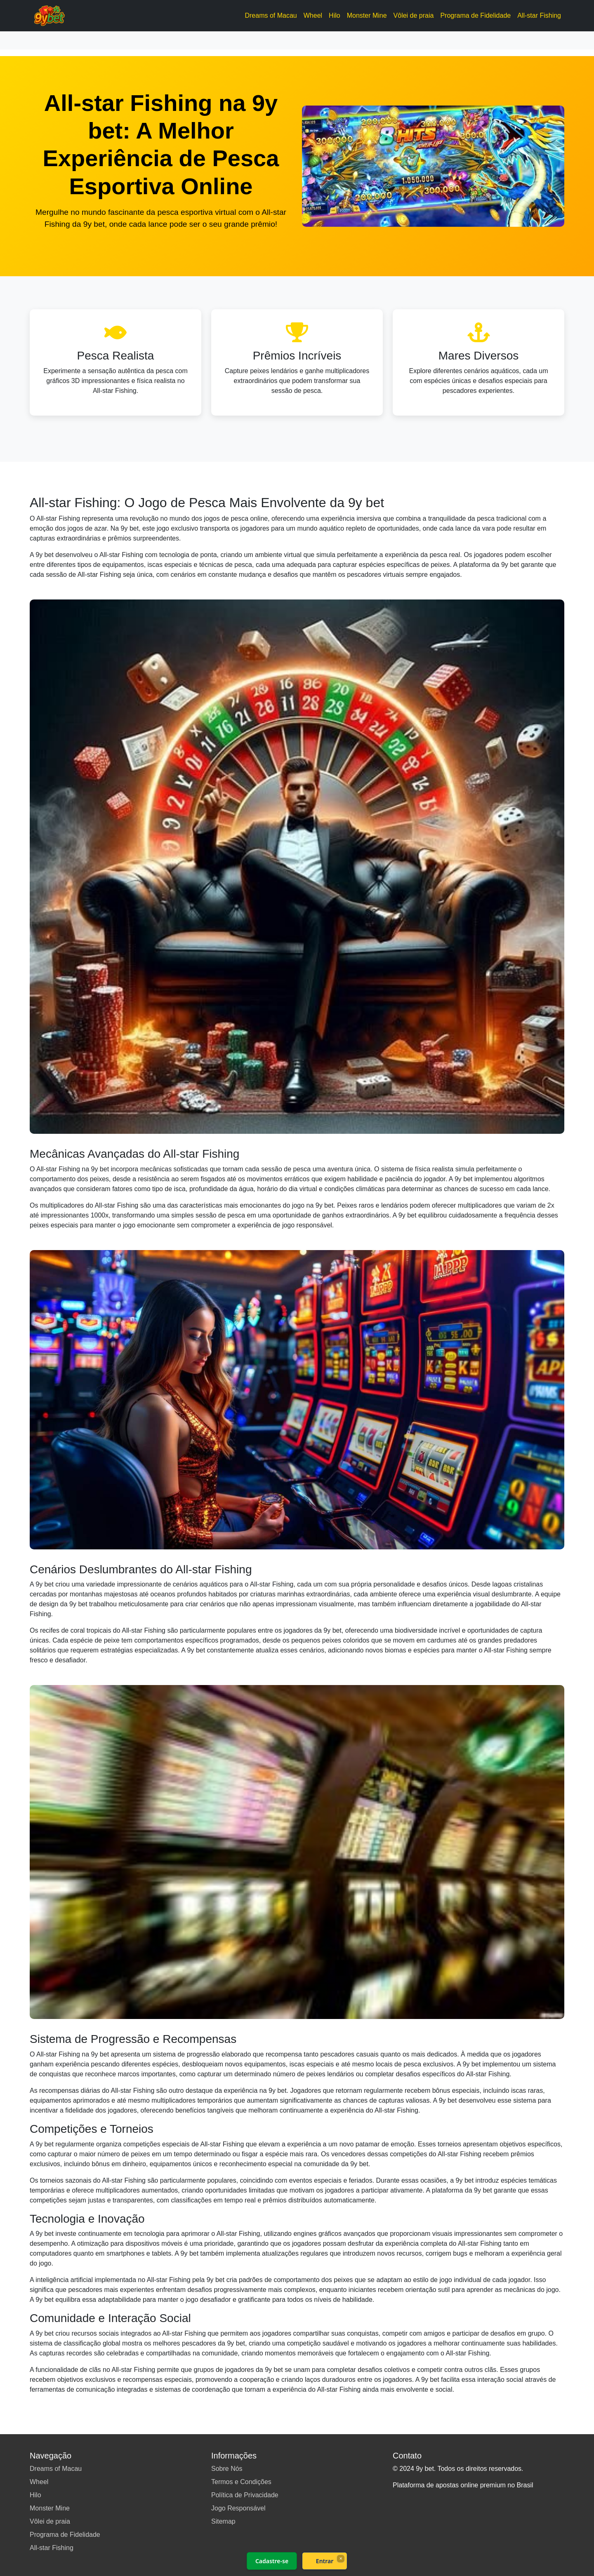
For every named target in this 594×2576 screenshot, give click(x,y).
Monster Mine (367, 15)
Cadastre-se (271, 2561)
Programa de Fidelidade (475, 15)
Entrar (325, 2561)
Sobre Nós (227, 2468)
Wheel (313, 15)
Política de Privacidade (244, 2494)
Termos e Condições (241, 2481)
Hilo (334, 15)
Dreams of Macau (271, 15)
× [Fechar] (340, 2558)
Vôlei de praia (414, 15)
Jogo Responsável (238, 2508)
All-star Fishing (539, 15)
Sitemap (223, 2521)
